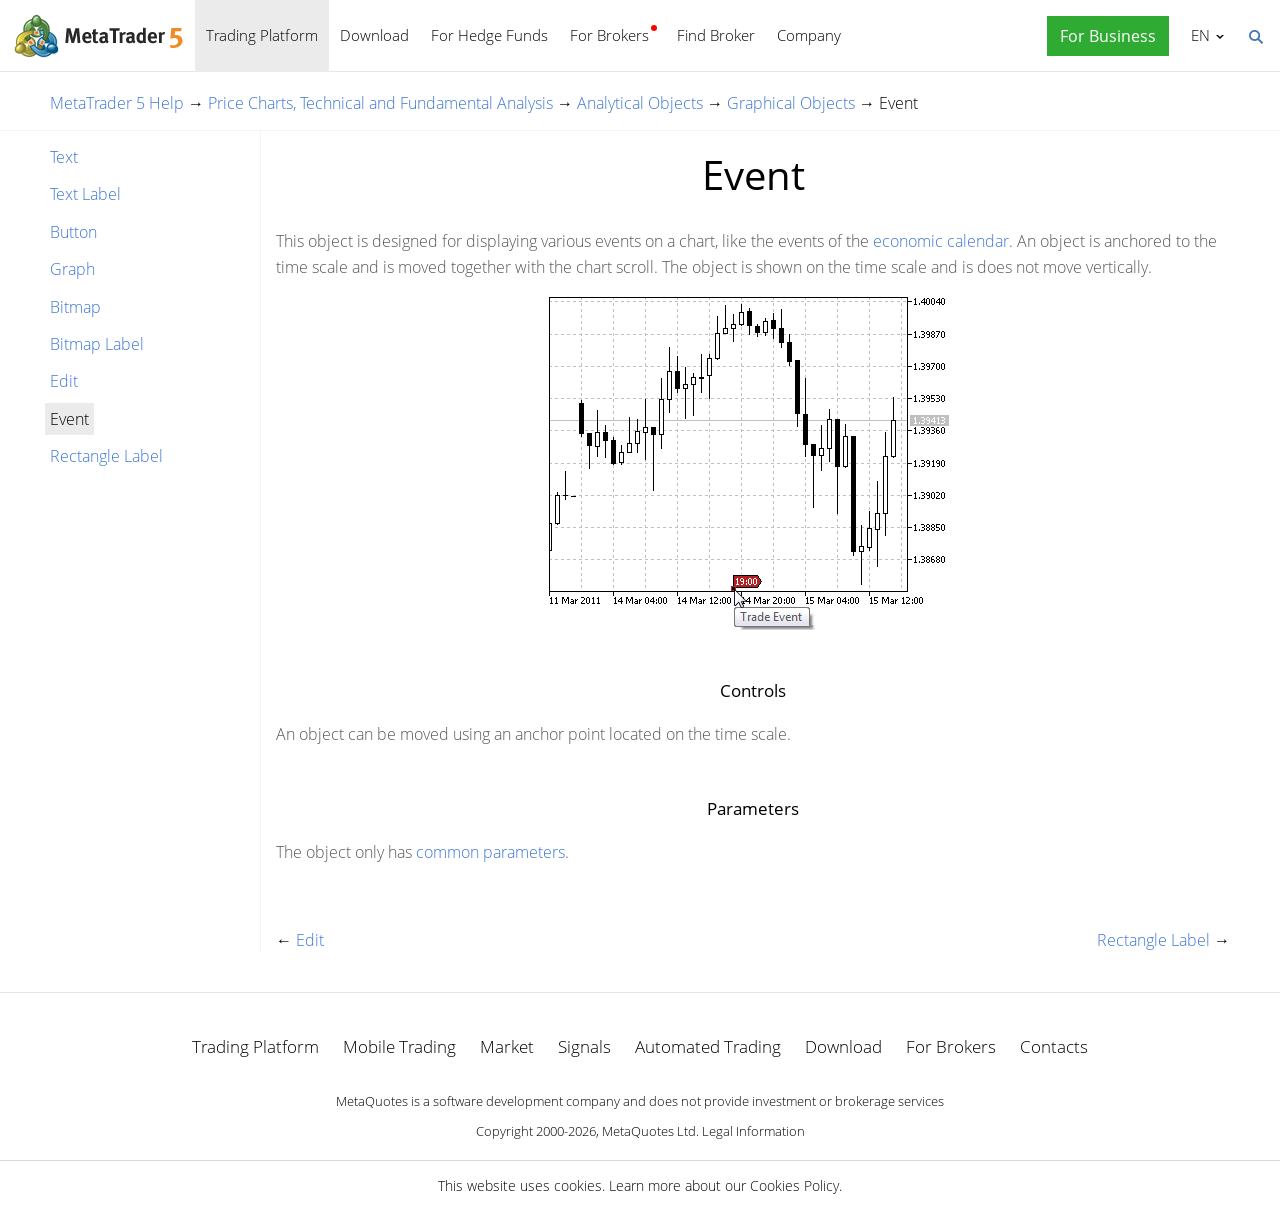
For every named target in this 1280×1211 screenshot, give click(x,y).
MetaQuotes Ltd (649, 1131)
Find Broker (716, 35)
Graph (72, 269)
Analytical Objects (640, 103)
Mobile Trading (399, 1046)
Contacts (1054, 1046)
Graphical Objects (791, 103)
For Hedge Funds (489, 35)
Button (73, 232)
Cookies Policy (794, 1185)
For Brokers (609, 35)
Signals (584, 1046)
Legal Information (753, 1131)
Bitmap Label (97, 344)
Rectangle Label (106, 456)
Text (64, 157)
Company (809, 35)
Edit (64, 381)
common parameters (490, 852)
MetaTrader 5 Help (117, 103)
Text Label (85, 194)
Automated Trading (708, 1046)
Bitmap (75, 307)
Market (507, 1046)
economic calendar (941, 241)
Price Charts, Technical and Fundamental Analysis (380, 103)
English (1197, 35)
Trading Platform (262, 35)
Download (374, 35)
